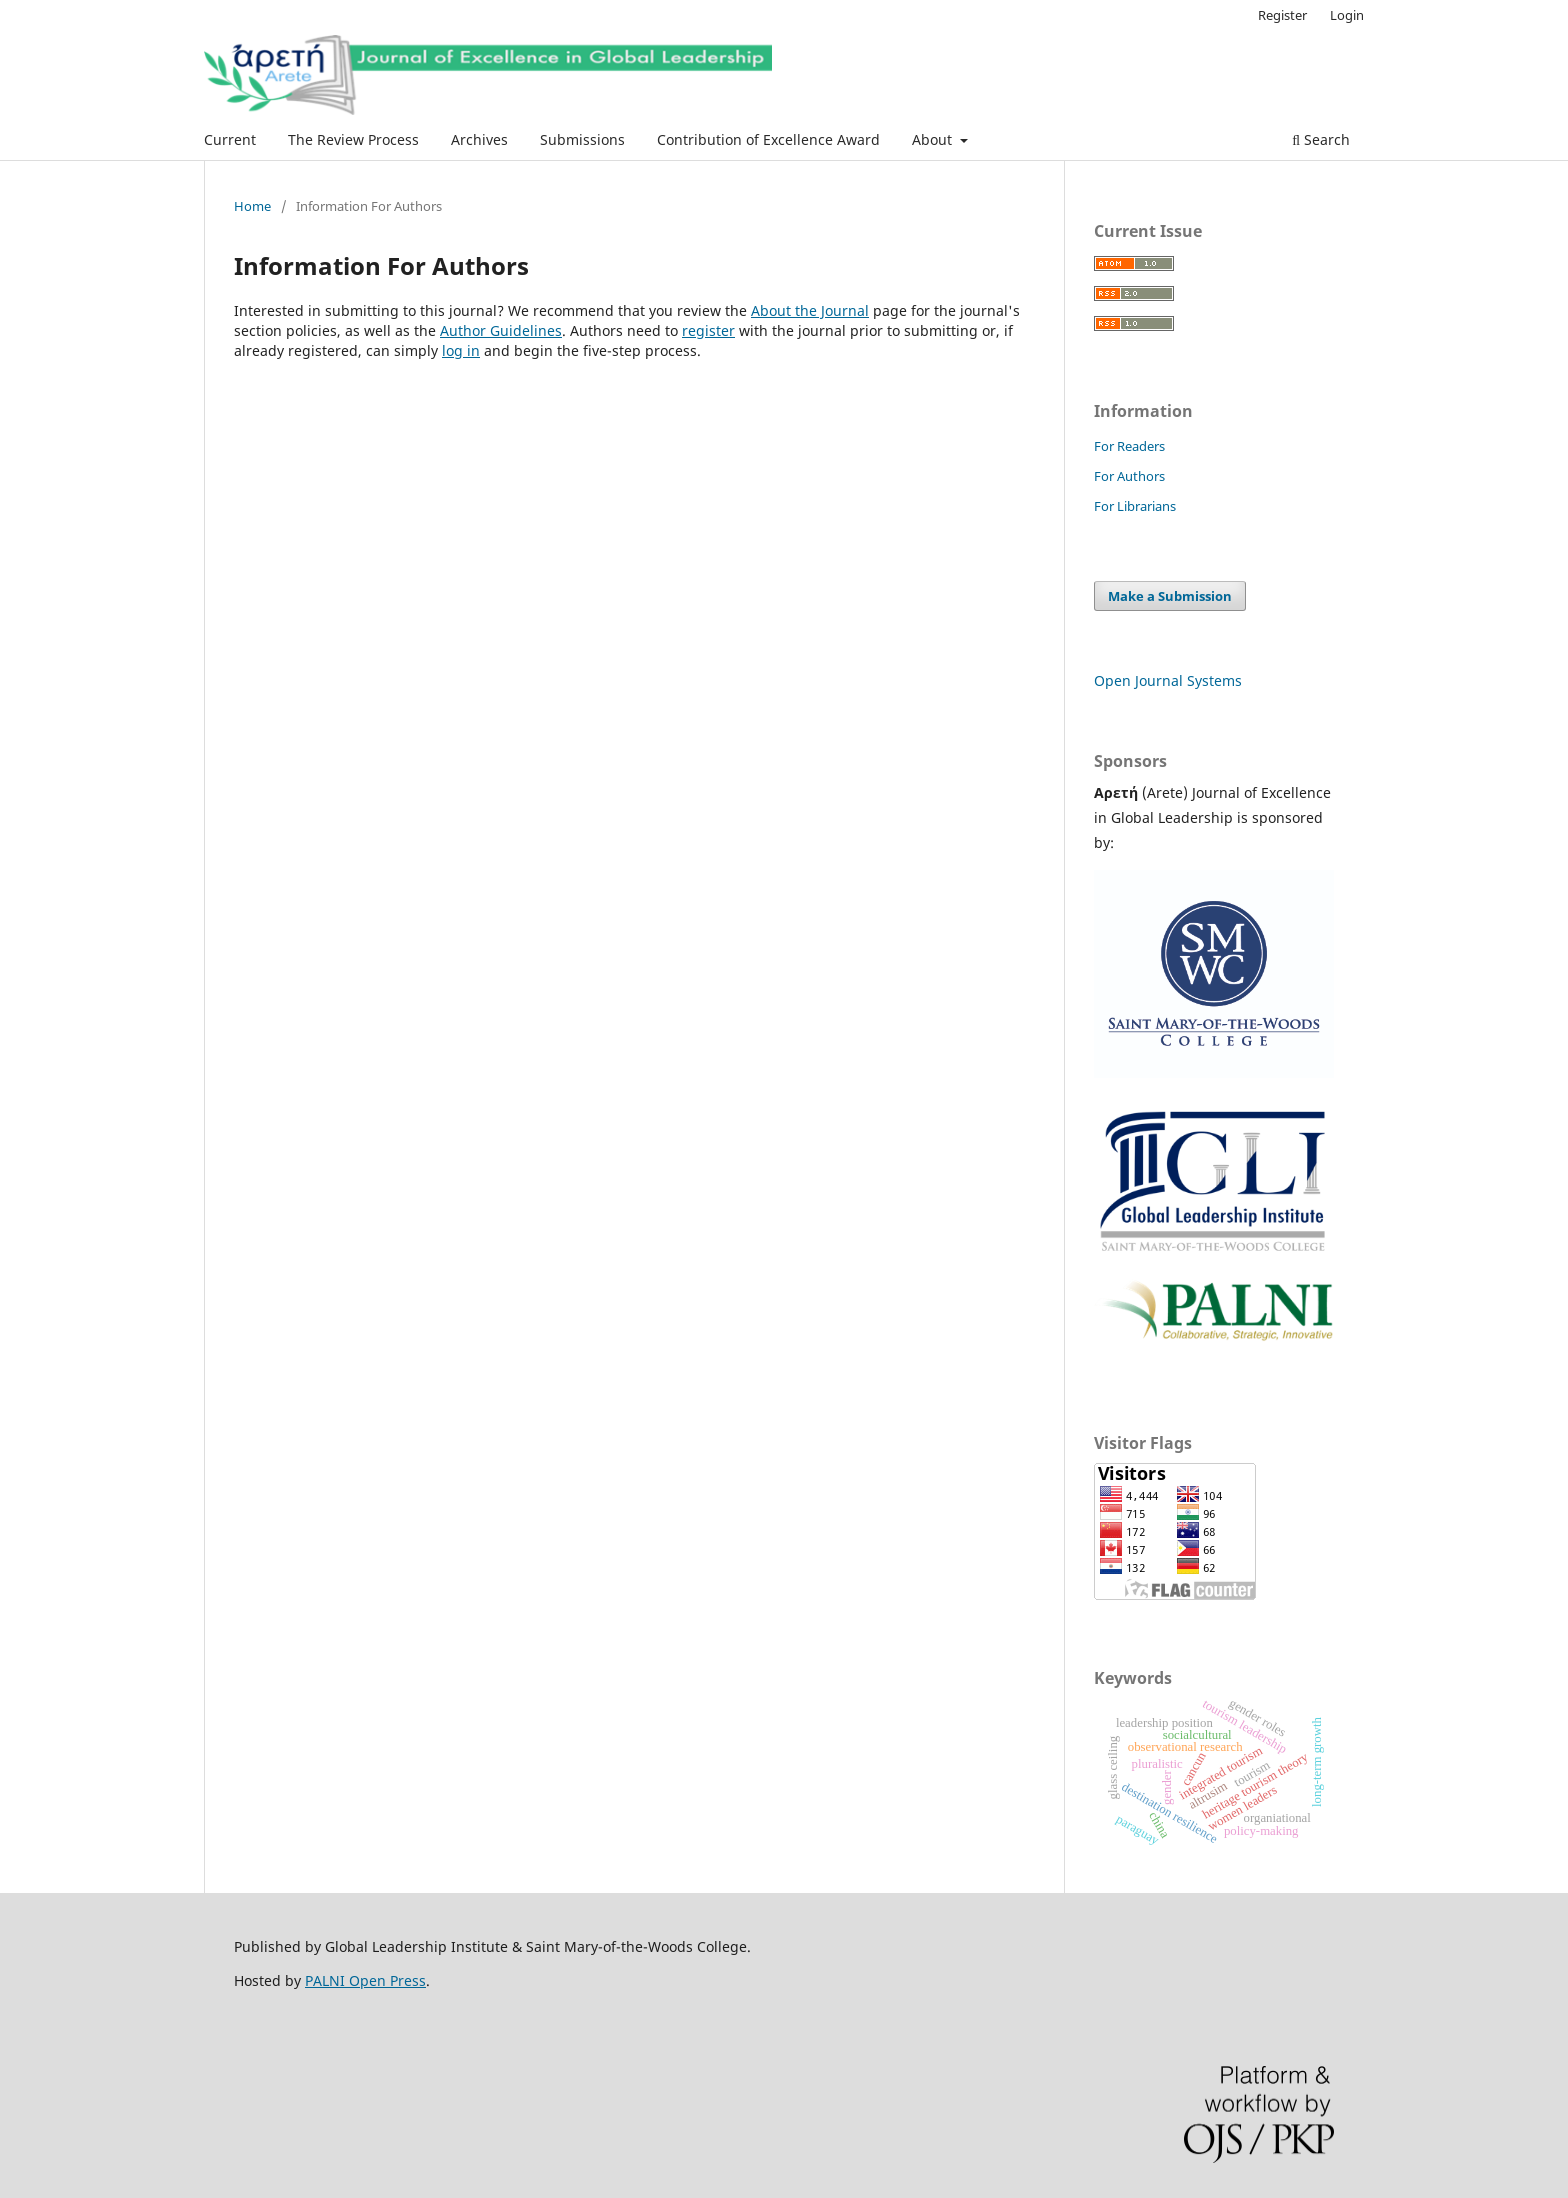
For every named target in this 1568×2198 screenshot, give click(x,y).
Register (1282, 15)
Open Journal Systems (1168, 680)
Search (1321, 139)
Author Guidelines (501, 330)
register (708, 330)
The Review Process (353, 139)
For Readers (1129, 446)
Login (1347, 15)
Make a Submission (1170, 596)
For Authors (1129, 476)
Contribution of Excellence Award (768, 139)
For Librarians (1135, 506)
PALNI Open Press (365, 1980)
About (934, 139)
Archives (479, 139)
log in (461, 350)
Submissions (582, 139)
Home (252, 206)
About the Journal (810, 310)
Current (230, 139)
